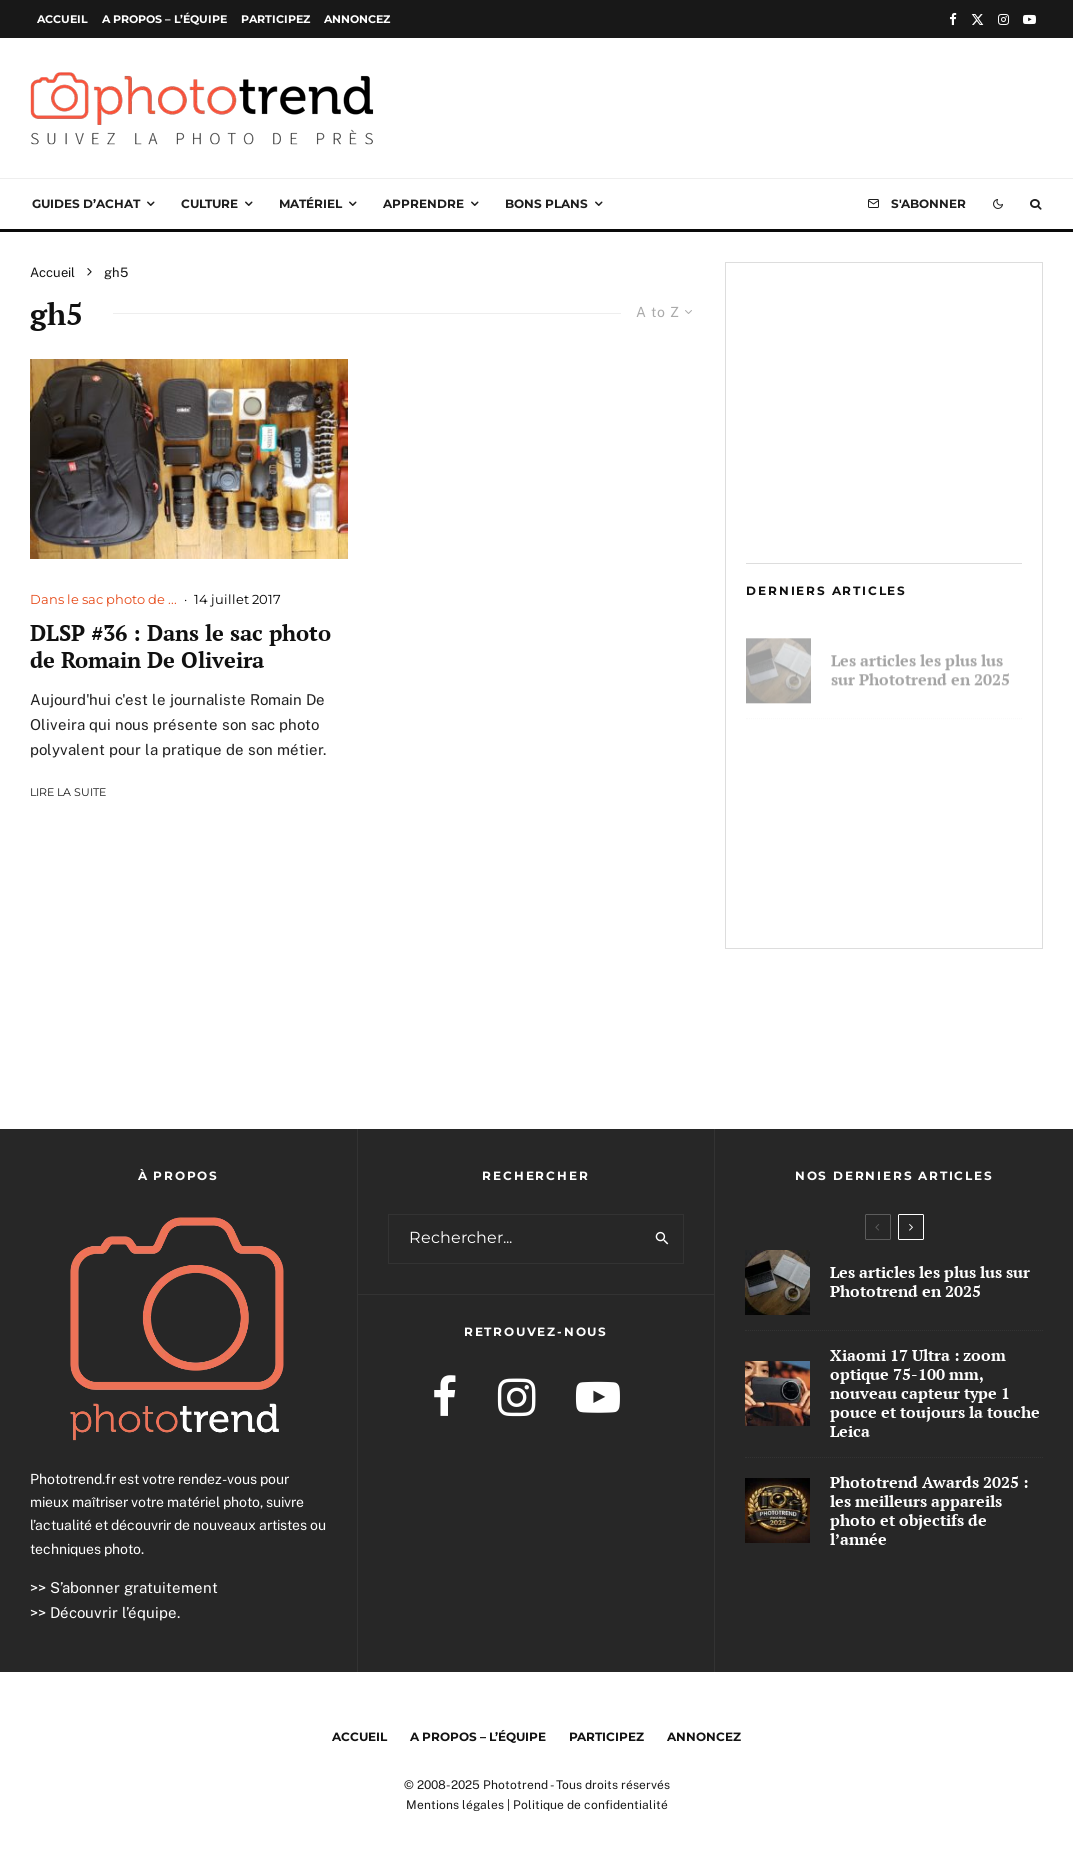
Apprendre (423, 203)
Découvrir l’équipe (113, 1612)
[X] (977, 19)
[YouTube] (1029, 19)
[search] (662, 1239)
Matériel (310, 203)
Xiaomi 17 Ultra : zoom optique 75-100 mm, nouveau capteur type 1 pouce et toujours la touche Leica (921, 773)
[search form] (515, 1239)
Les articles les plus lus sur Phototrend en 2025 (920, 661)
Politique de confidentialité (590, 1805)
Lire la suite (68, 792)
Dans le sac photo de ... (103, 599)
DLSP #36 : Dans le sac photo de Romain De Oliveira (180, 646)
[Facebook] (953, 19)
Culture (209, 203)
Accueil (62, 19)
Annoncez (357, 19)
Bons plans (546, 203)
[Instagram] (1003, 19)
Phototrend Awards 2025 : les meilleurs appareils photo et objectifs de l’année (925, 889)
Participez (275, 19)
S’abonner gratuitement (134, 1587)
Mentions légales (455, 1805)
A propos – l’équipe (164, 19)
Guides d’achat (86, 203)
